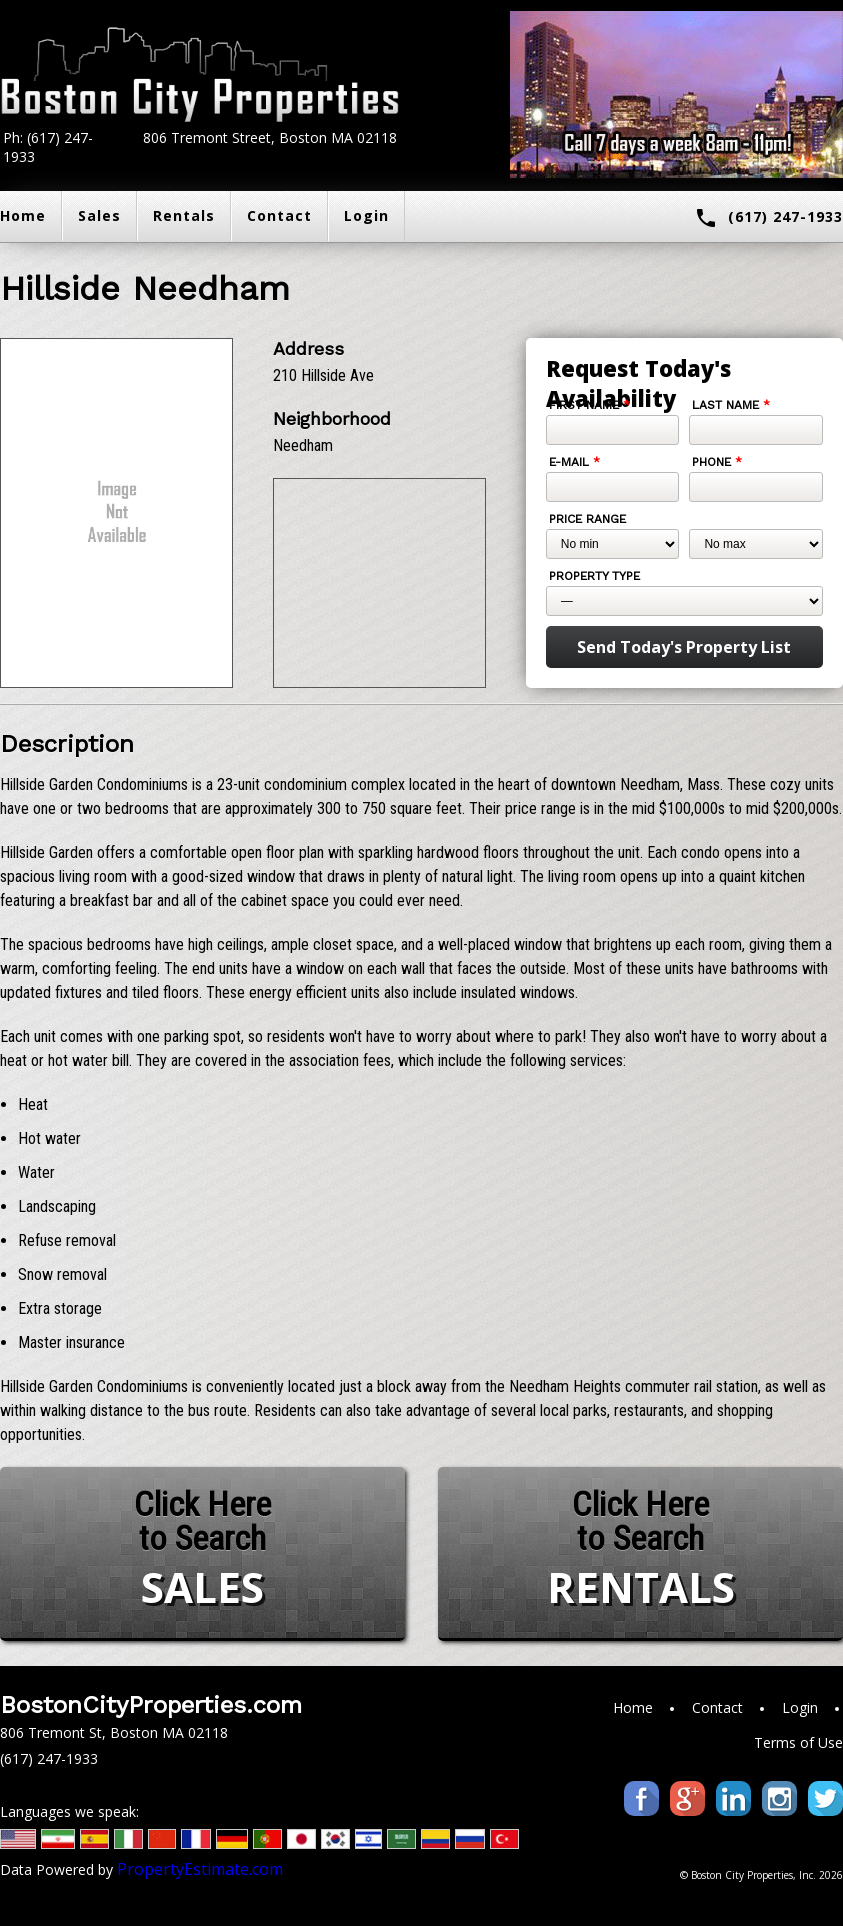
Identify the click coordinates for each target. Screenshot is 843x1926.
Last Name (731, 405)
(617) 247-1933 (768, 218)
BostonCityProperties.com (151, 1705)
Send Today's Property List (684, 647)
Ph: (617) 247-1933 (48, 147)
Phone (717, 462)
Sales (99, 215)
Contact (279, 215)
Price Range (587, 519)
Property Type (594, 576)
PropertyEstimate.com (200, 1869)
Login (366, 215)
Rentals (184, 215)
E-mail (574, 462)
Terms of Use (798, 1742)
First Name (589, 405)
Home (633, 1707)
